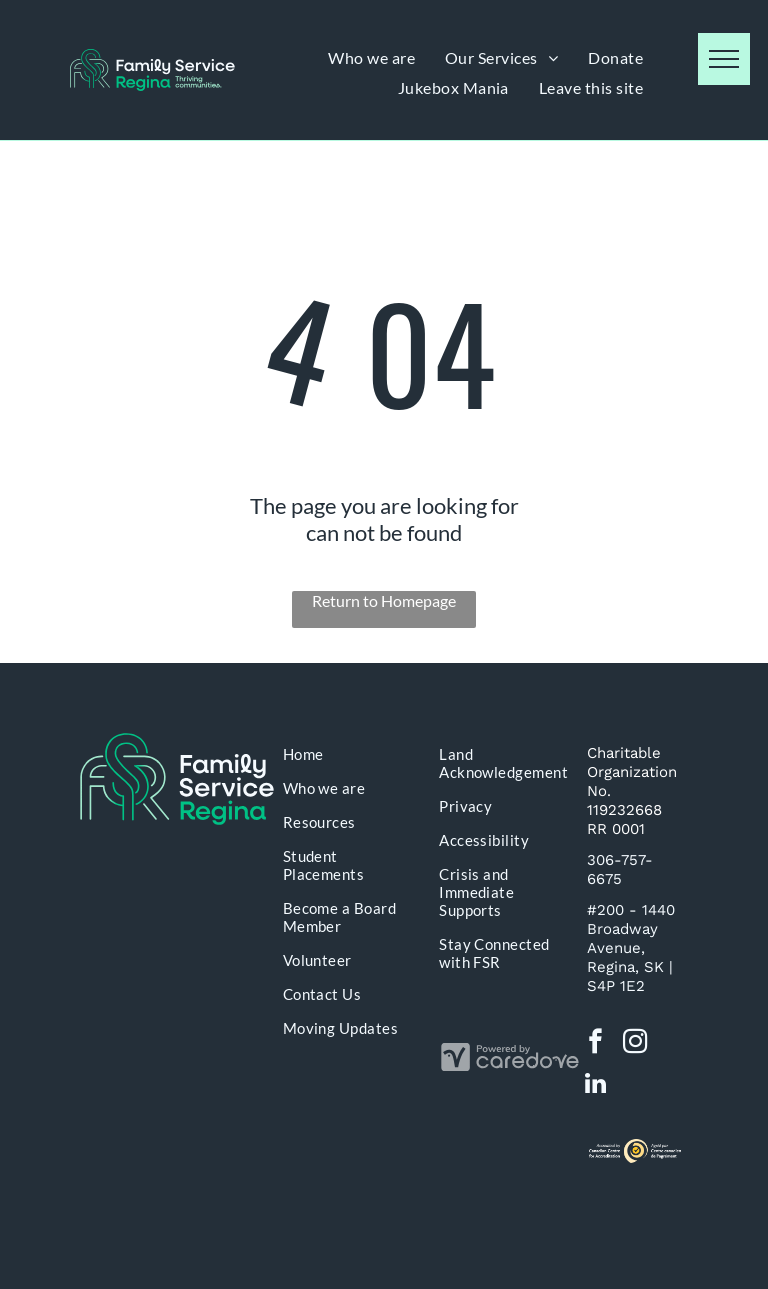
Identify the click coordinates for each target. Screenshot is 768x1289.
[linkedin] (595, 1086)
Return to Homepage (384, 600)
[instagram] (635, 1044)
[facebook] (595, 1044)
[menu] (724, 59)
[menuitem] (371, 57)
